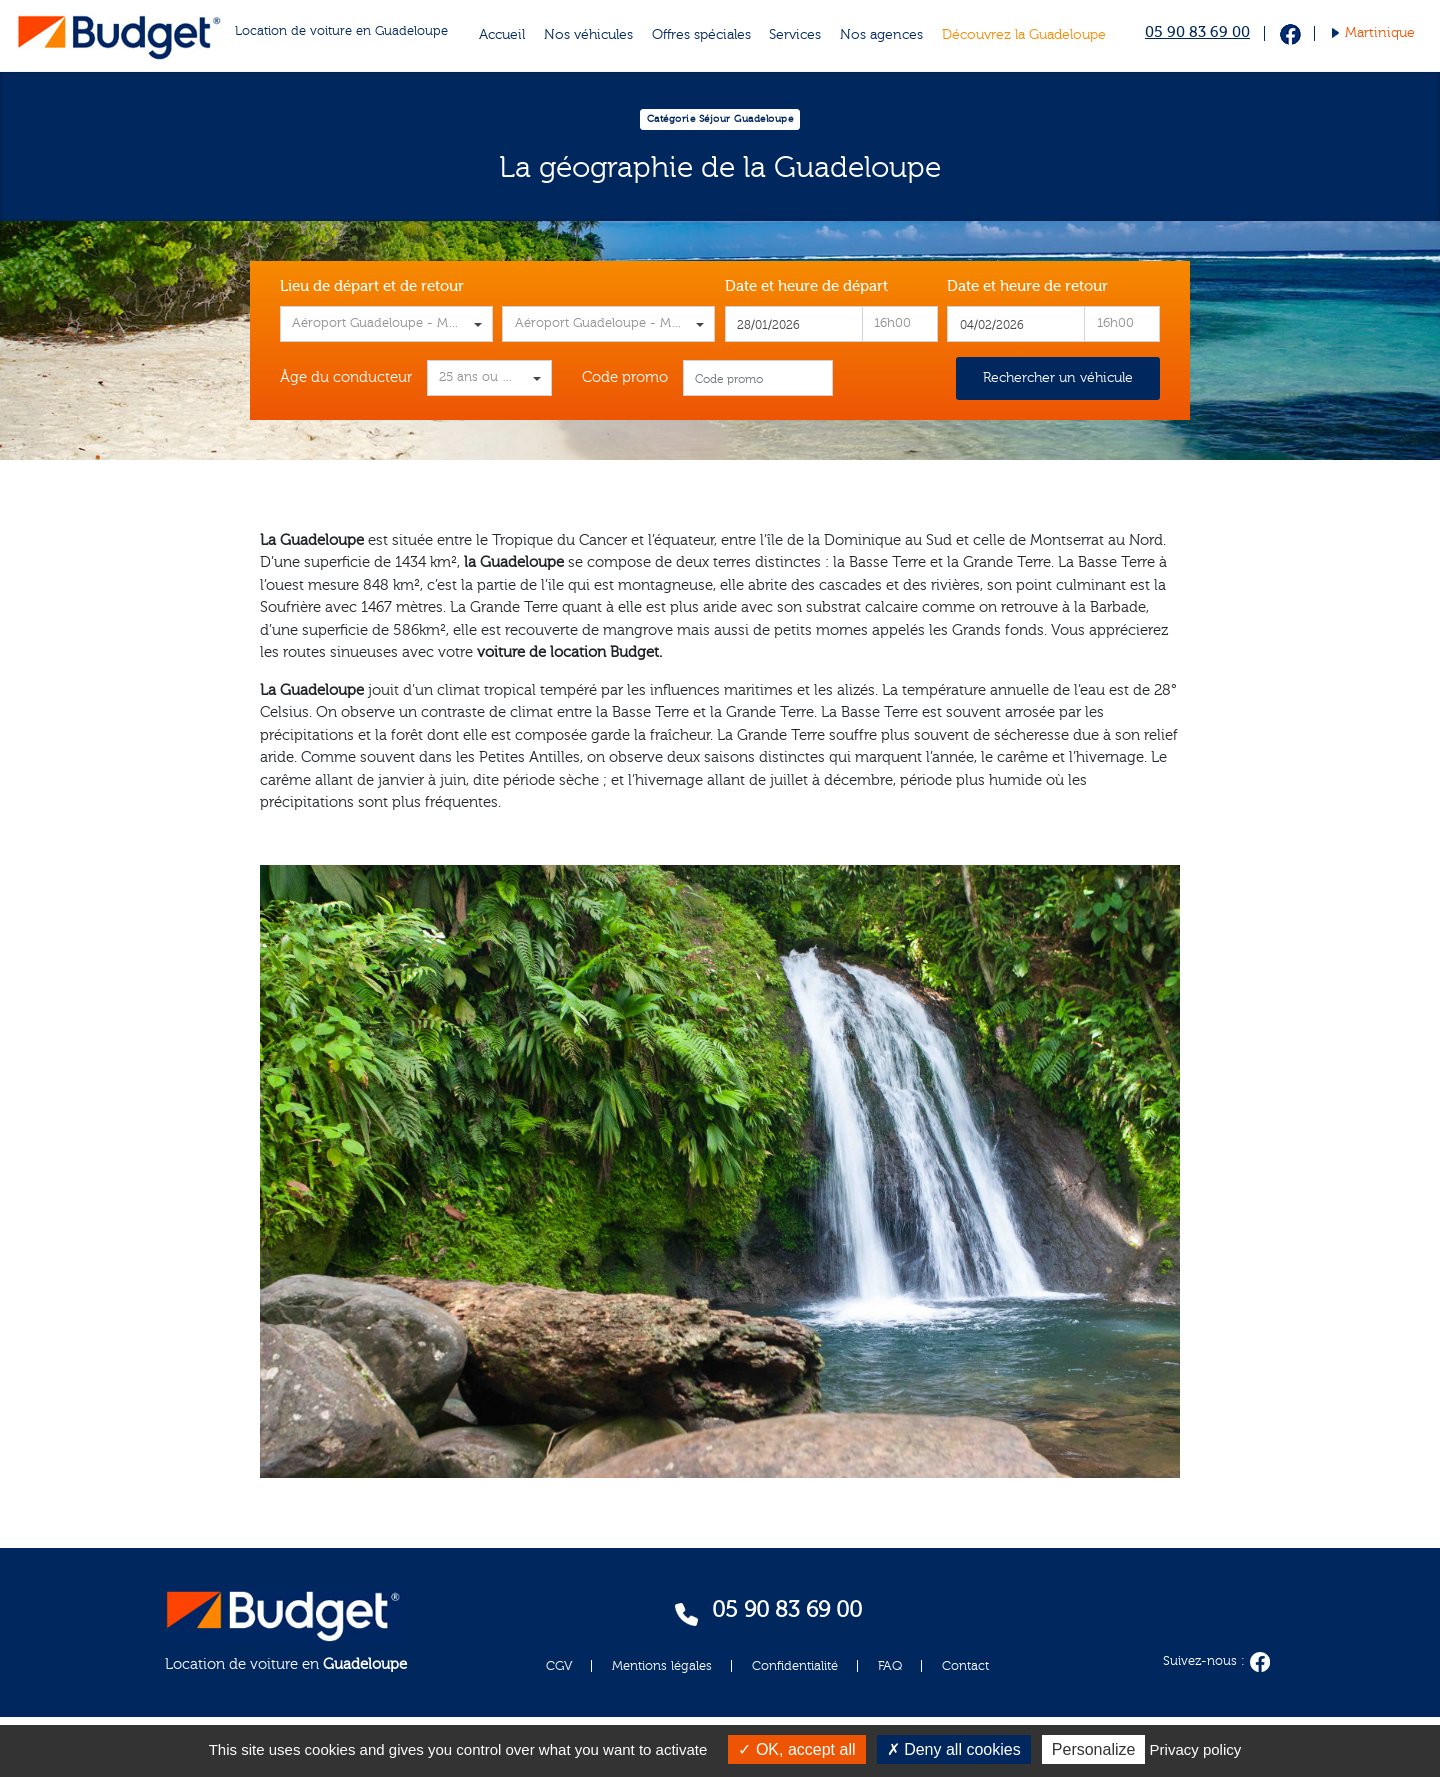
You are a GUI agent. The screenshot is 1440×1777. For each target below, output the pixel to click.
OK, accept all (796, 1749)
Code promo (625, 377)
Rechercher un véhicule (1058, 378)
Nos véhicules (588, 35)
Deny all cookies (954, 1749)
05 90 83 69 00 (1197, 32)
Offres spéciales (701, 35)
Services (795, 35)
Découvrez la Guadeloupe (1024, 35)
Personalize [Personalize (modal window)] (1094, 1749)
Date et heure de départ (806, 286)
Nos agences (881, 35)
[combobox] (386, 324)
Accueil (502, 35)
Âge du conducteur (346, 377)
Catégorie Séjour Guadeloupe (720, 119)
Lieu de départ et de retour (372, 286)
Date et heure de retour (1027, 286)
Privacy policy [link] (1196, 1749)
